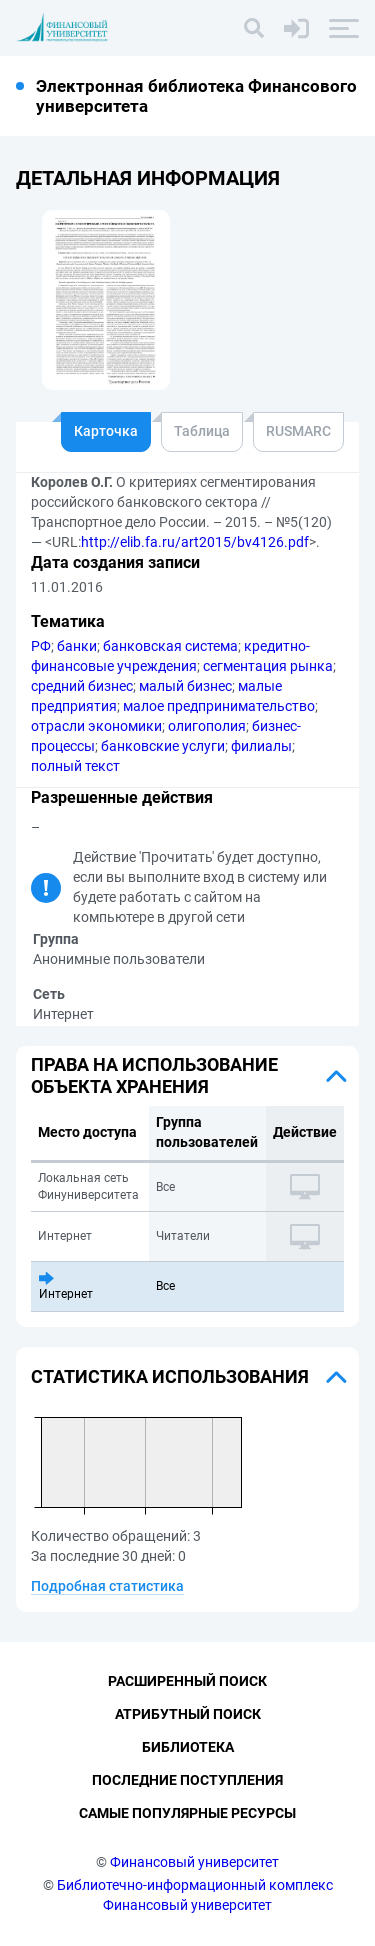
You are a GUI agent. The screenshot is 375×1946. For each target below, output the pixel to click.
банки (77, 646)
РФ (41, 646)
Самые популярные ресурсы (187, 1813)
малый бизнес (185, 686)
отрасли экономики (96, 726)
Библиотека (188, 1747)
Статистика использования (170, 1376)
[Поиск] (254, 28)
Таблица (202, 431)
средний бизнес (82, 686)
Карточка (106, 431)
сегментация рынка (268, 666)
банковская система (170, 646)
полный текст (75, 766)
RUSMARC (298, 431)
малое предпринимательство (219, 706)
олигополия (207, 726)
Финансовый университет (194, 1862)
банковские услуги (163, 746)
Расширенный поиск (187, 1681)
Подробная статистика (107, 1586)
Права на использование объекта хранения (154, 1075)
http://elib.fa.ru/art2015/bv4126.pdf (195, 542)
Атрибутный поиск (188, 1714)
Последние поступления (187, 1780)
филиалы (261, 746)
